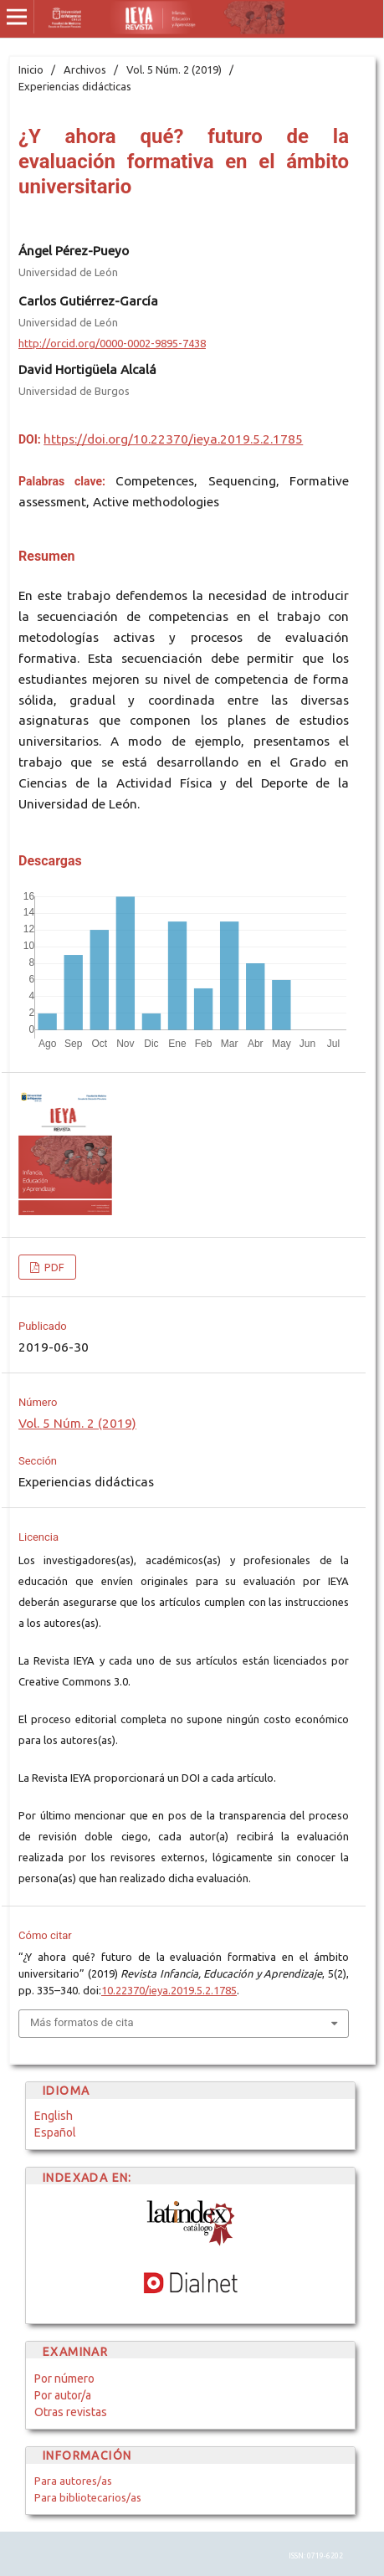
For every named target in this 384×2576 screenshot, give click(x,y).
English (53, 2115)
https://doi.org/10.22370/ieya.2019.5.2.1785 (173, 439)
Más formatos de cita (82, 2022)
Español (55, 2132)
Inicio (31, 69)
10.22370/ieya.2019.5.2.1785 (169, 1990)
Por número (64, 2378)
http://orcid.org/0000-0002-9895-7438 (112, 343)
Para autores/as (73, 2480)
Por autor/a (62, 2395)
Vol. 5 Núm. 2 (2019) (174, 69)
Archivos (85, 69)
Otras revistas (70, 2412)
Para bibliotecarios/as (87, 2497)
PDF (53, 1267)
